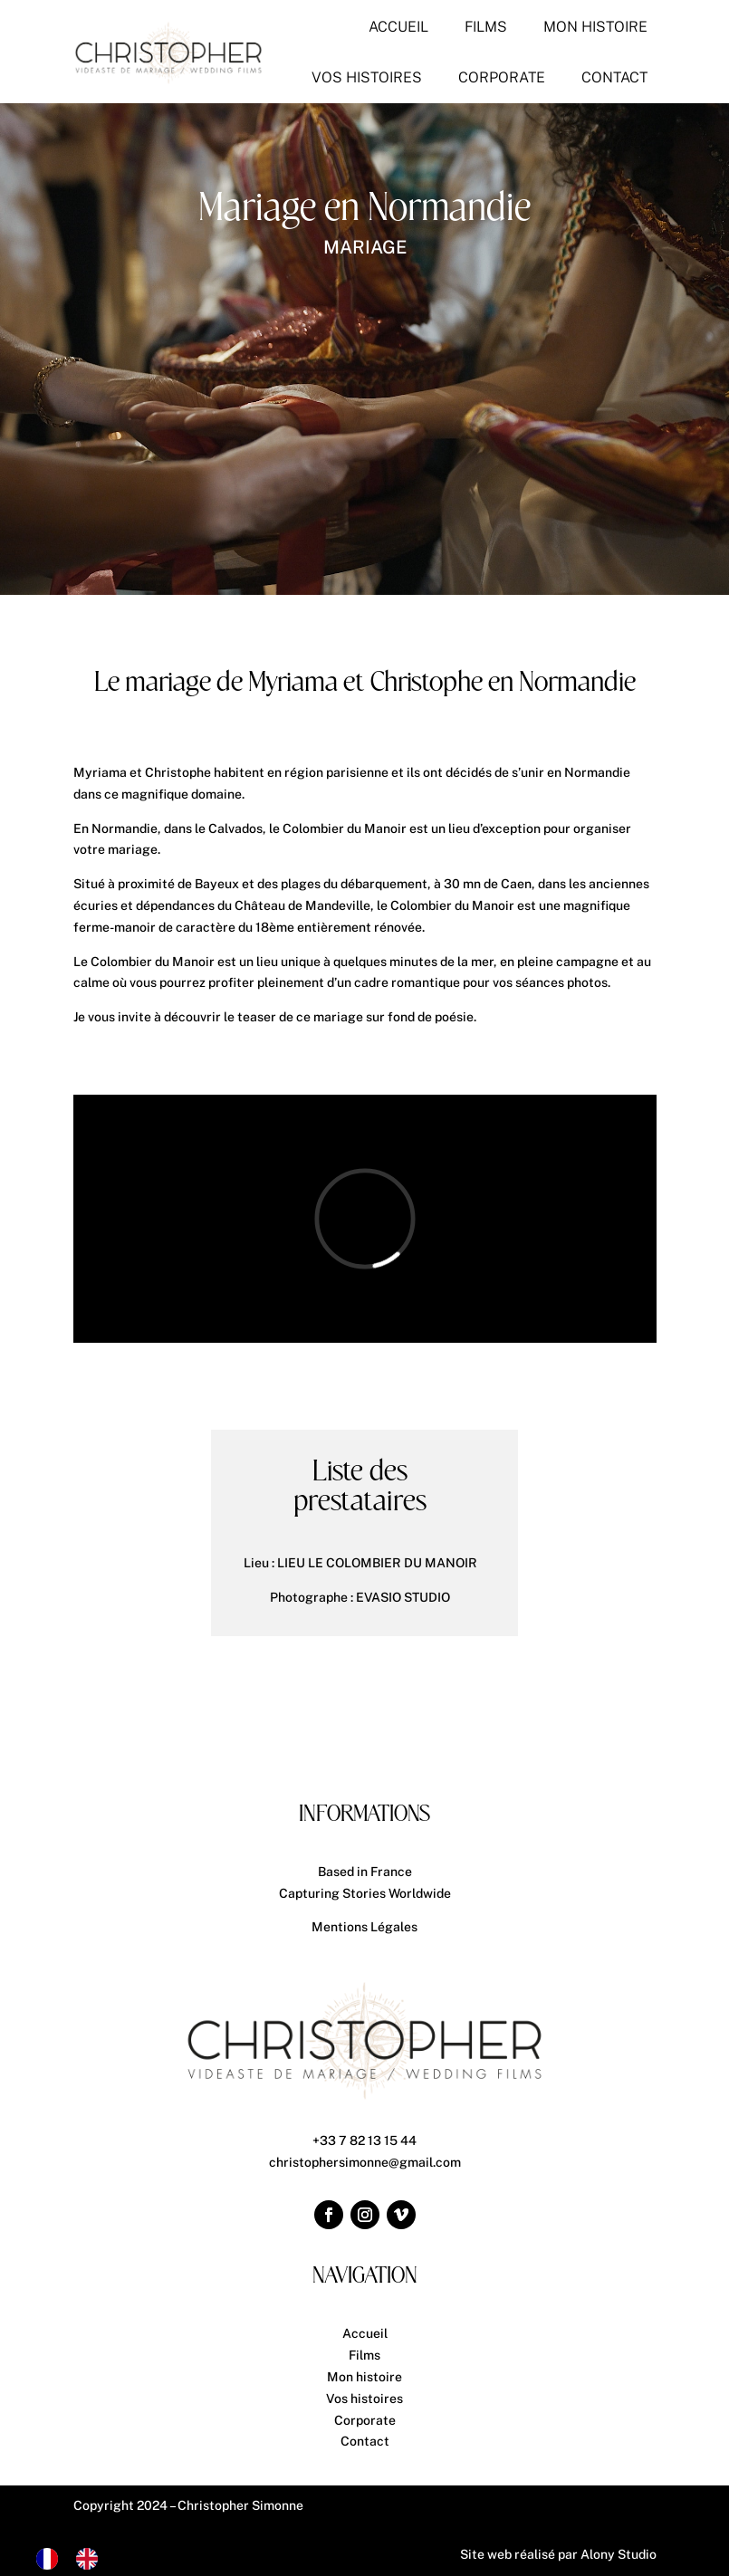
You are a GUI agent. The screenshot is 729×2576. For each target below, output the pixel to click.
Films (364, 2355)
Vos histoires (364, 2398)
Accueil (365, 2333)
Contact (365, 2441)
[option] (91, 2559)
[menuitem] (398, 27)
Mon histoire (364, 2377)
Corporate (365, 2420)
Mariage (365, 247)
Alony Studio (618, 2554)
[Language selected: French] (76, 2558)
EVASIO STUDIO (403, 1597)
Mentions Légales (364, 1927)
